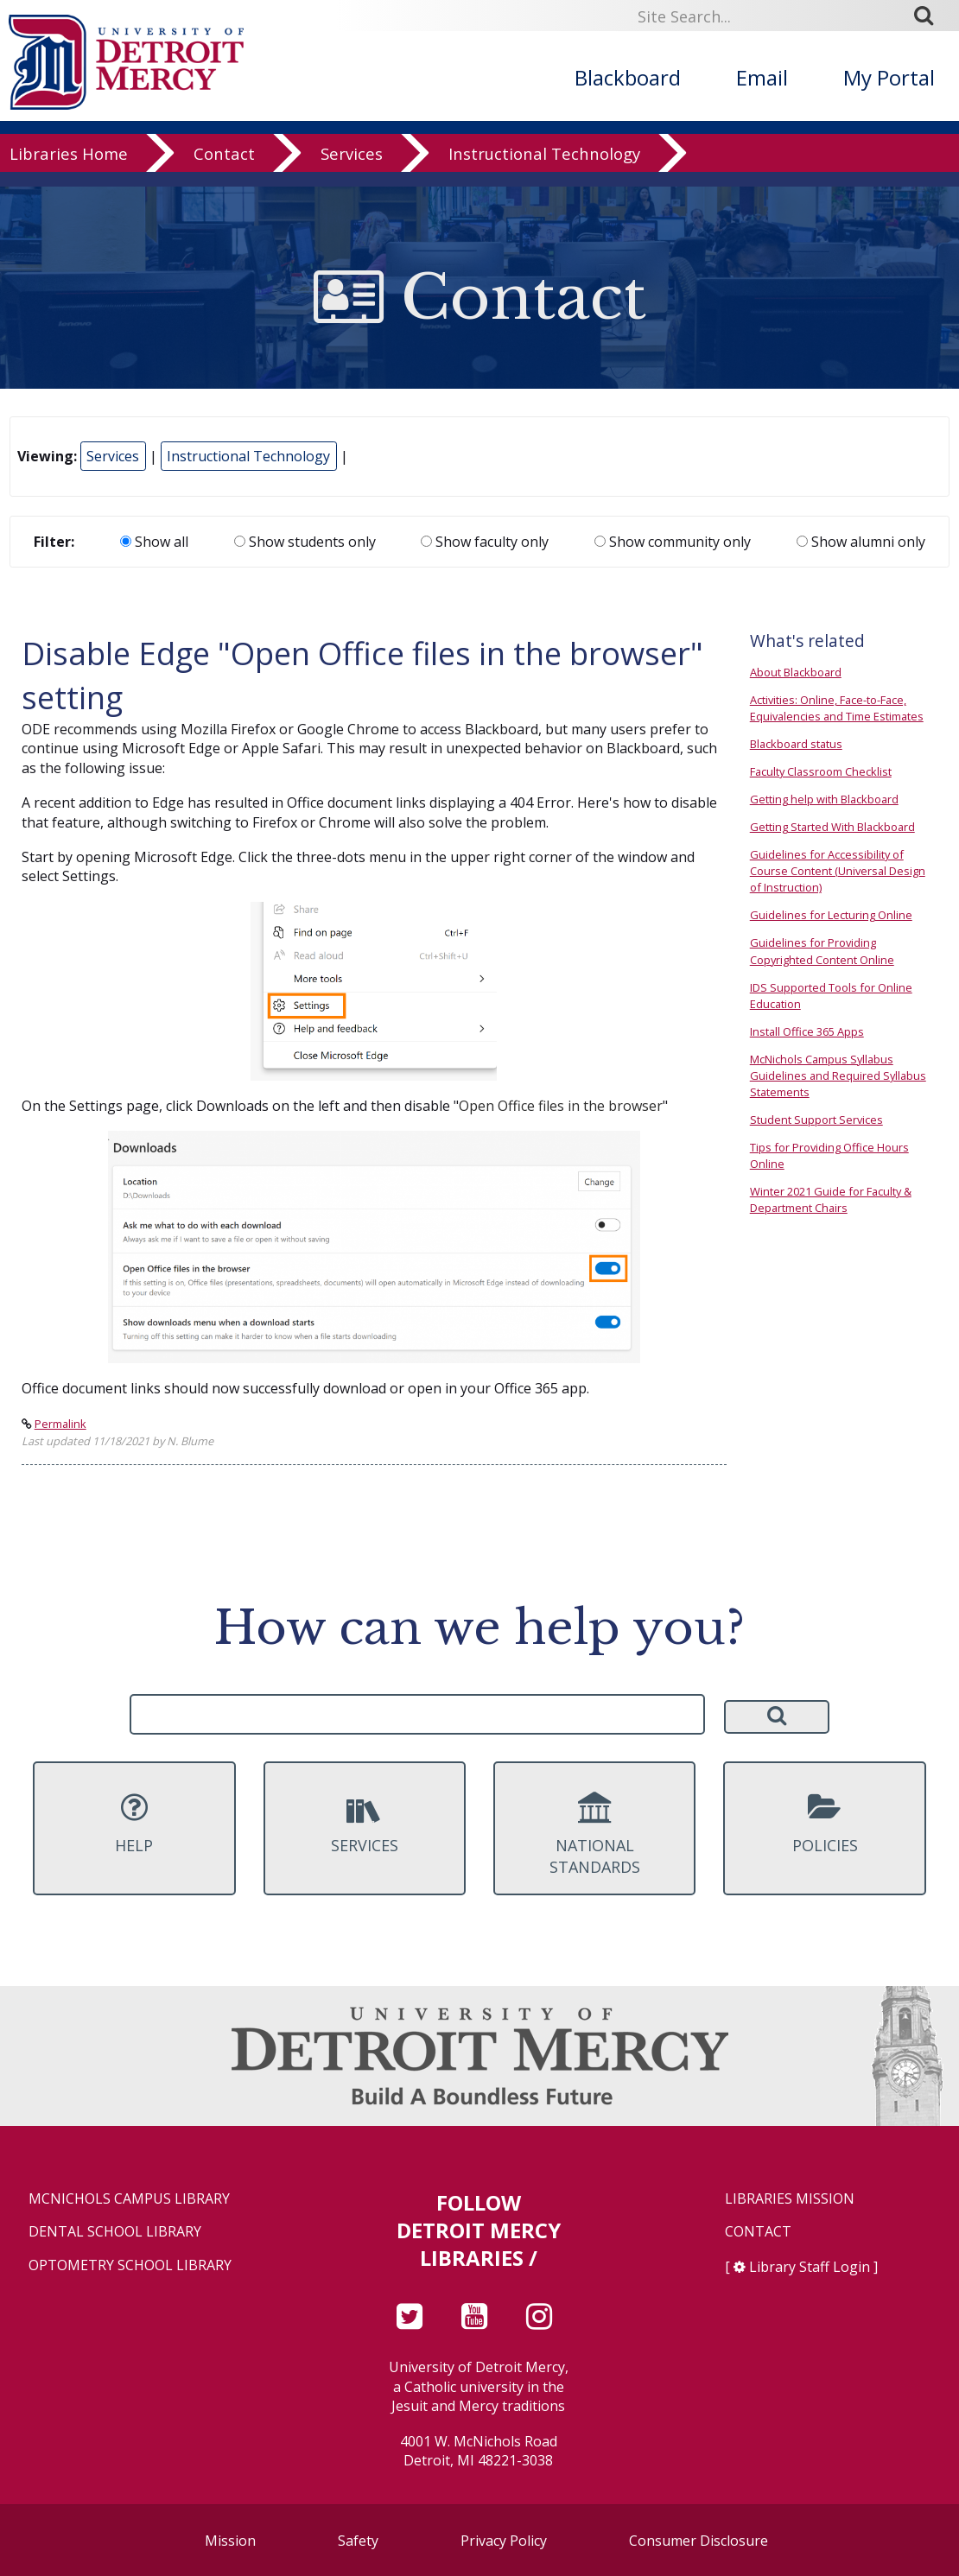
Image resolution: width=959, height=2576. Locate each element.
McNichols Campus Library (129, 2199)
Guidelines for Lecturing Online (831, 915)
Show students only (305, 542)
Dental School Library (115, 2232)
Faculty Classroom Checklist (821, 771)
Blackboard (628, 77)
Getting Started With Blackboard (832, 826)
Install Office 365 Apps (807, 1031)
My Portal (889, 77)
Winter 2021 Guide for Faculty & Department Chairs (830, 1199)
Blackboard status (796, 744)
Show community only (672, 542)
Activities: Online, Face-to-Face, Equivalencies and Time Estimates (837, 708)
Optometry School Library (130, 2265)
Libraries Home (69, 168)
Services (352, 168)
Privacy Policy (503, 2540)
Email (762, 77)
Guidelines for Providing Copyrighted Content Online (822, 951)
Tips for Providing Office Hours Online (829, 1155)
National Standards (594, 1835)
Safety (358, 2540)
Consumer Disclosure (698, 2540)
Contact (224, 168)
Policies (824, 1824)
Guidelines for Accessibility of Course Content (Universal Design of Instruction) (837, 871)
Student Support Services (816, 1119)
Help (134, 1824)
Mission (230, 2540)
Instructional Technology (544, 168)
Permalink (60, 1423)
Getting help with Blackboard (824, 799)
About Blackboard (796, 672)
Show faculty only (485, 542)
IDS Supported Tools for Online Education (831, 996)
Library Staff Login (809, 2266)
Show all (154, 542)
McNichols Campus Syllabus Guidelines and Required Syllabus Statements (838, 1075)
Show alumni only (861, 542)
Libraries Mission (789, 2199)
